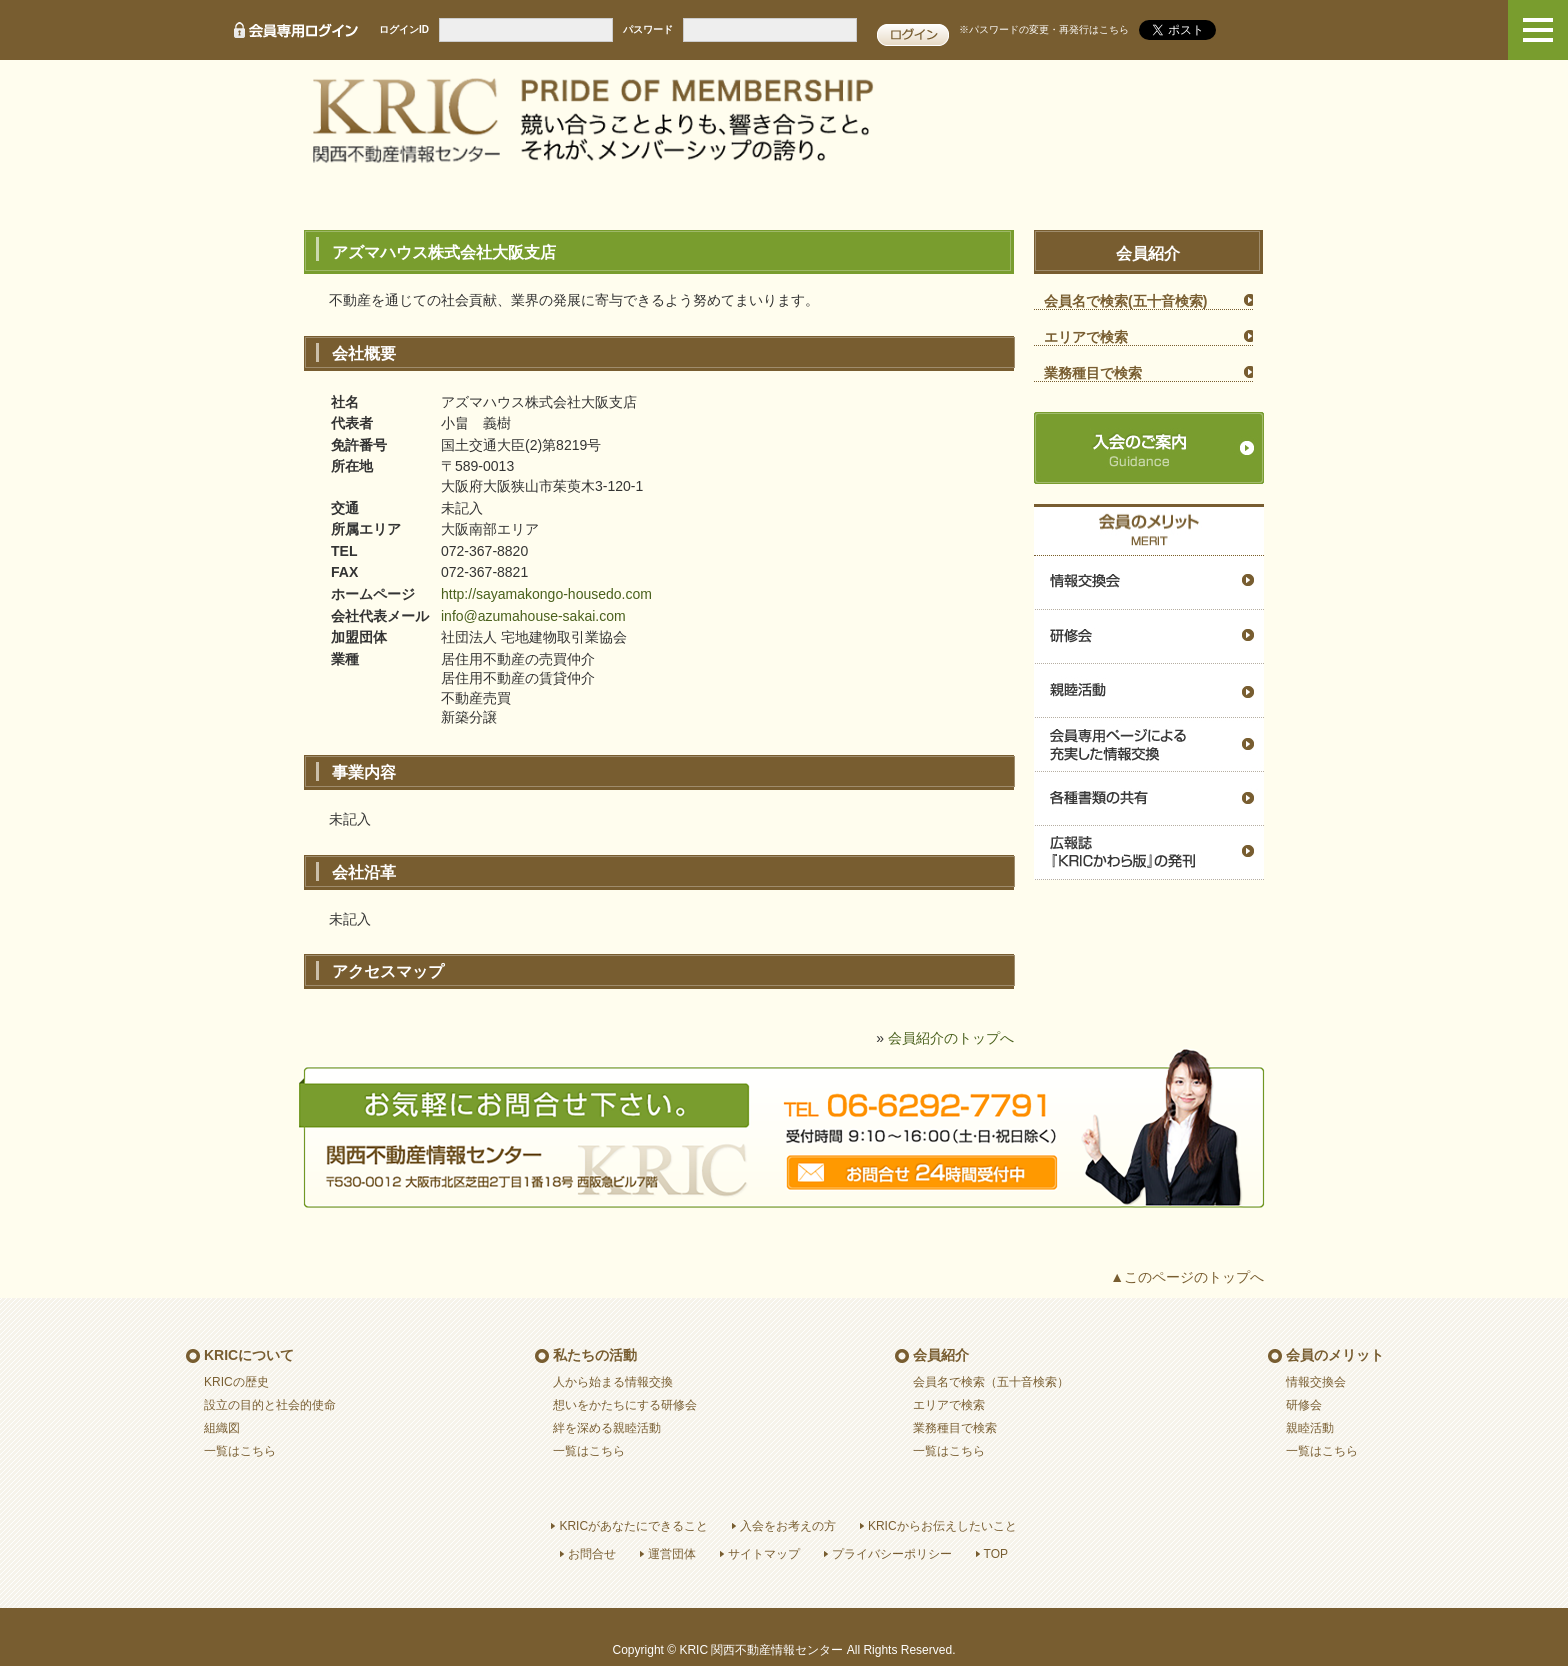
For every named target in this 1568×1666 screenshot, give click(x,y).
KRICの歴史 (236, 1382)
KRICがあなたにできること (633, 1526)
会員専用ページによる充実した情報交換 (1149, 745)
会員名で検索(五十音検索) (1125, 301)
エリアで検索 (1086, 337)
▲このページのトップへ (1187, 1277)
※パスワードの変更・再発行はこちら (1044, 29)
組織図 (222, 1428)
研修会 (1149, 637)
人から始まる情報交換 (613, 1382)
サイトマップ (764, 1554)
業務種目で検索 (1093, 373)
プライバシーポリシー (892, 1554)
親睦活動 (1149, 691)
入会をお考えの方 (788, 1526)
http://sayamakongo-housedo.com (546, 594)
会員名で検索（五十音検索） (991, 1382)
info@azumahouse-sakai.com (533, 616)
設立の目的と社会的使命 (270, 1405)
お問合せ (592, 1554)
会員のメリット (1335, 1355)
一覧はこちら (240, 1451)
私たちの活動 (595, 1355)
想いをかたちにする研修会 (625, 1405)
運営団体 (672, 1554)
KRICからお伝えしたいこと (942, 1526)
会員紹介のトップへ (951, 1038)
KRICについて (249, 1355)
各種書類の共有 (1149, 799)
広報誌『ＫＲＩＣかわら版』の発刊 (1149, 853)
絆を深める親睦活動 (607, 1428)
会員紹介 (941, 1355)
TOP (996, 1554)
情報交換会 (1149, 583)
